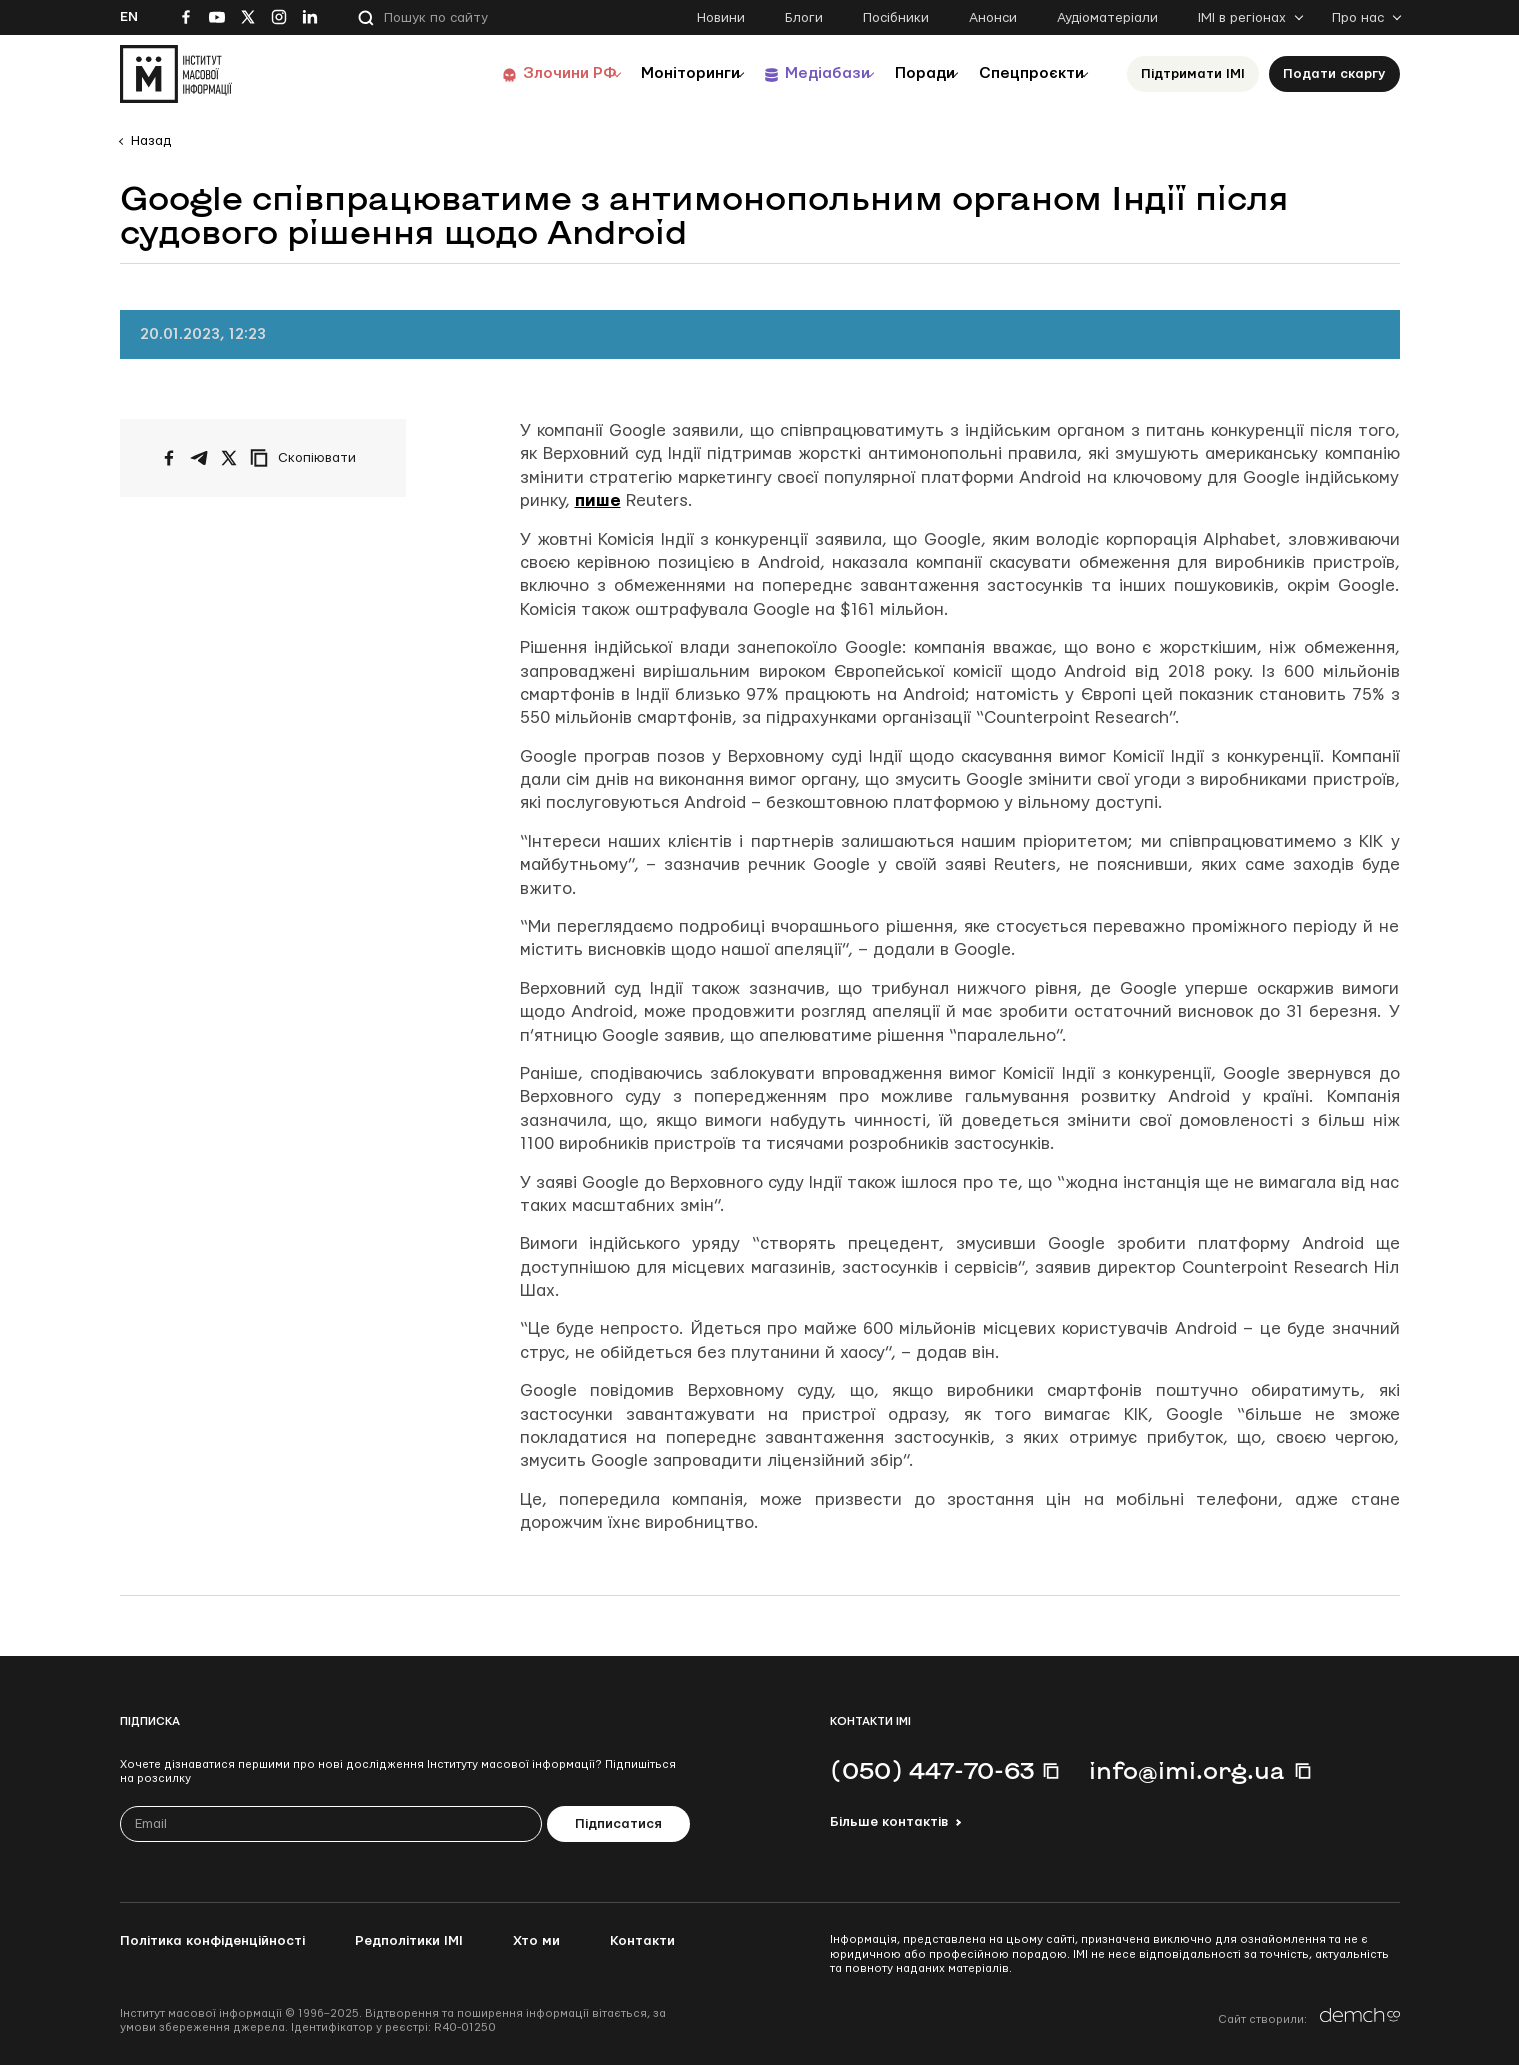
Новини (721, 18)
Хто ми (536, 1941)
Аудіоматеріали (1107, 18)
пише (598, 500)
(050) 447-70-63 (932, 1770)
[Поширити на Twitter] (229, 458)
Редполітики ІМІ (409, 1941)
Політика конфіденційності (212, 1941)
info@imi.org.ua (1187, 1770)
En (129, 17)
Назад (151, 141)
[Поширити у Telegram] (199, 458)
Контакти (642, 1941)
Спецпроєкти (1023, 73)
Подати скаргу (1334, 74)
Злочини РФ (505, 73)
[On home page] (176, 74)
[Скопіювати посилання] (308, 458)
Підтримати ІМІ (1193, 74)
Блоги (804, 18)
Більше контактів (889, 1822)
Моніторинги (639, 73)
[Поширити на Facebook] (169, 458)
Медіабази (789, 73)
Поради (901, 73)
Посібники (896, 18)
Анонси (993, 18)
